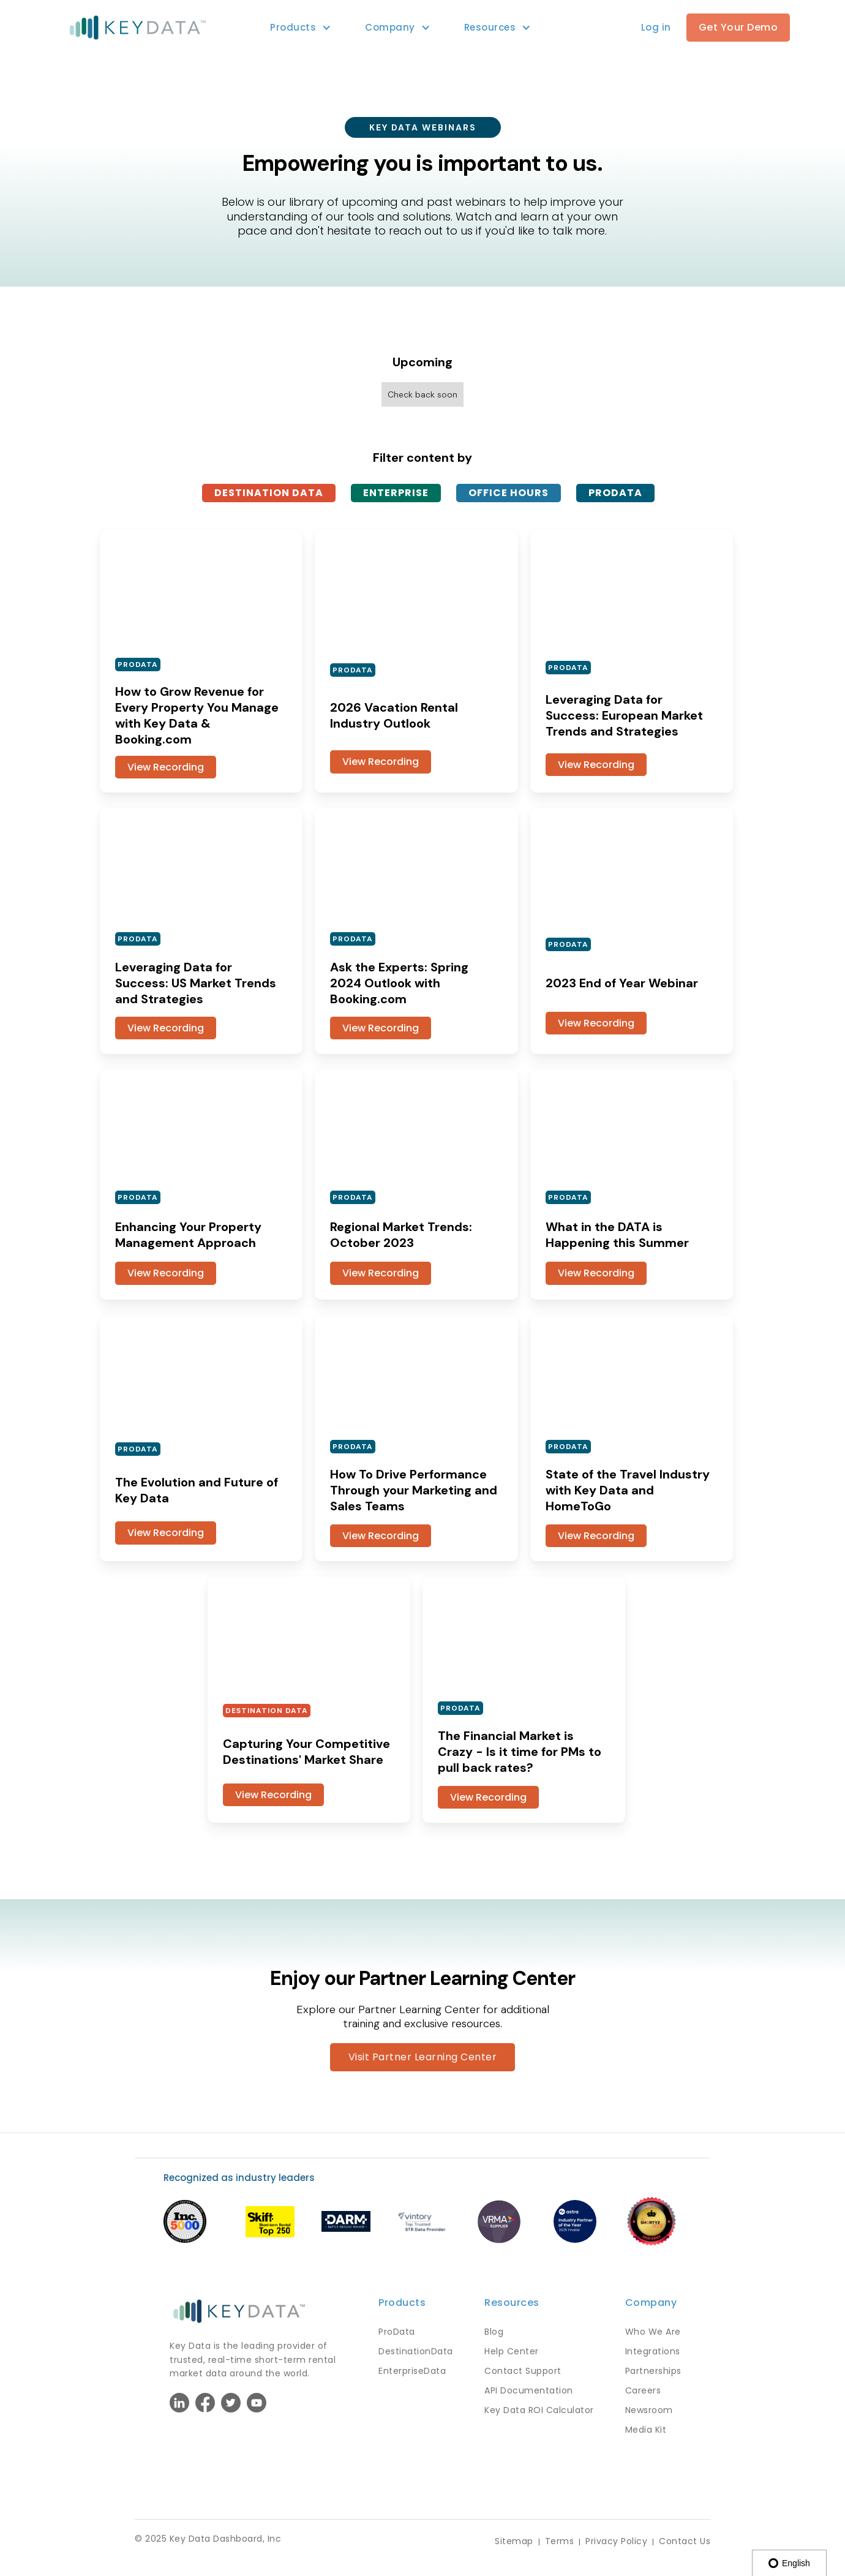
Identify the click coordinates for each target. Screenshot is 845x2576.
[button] (293, 27)
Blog (493, 2332)
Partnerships (653, 2371)
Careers (643, 2390)
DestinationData (415, 2351)
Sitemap (514, 2541)
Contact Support (522, 2371)
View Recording (165, 767)
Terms (559, 2541)
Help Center (511, 2351)
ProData (396, 2332)
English (789, 2563)
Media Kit (646, 2429)
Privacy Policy (616, 2541)
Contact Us (684, 2541)
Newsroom (649, 2410)
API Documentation (528, 2390)
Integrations (652, 2351)
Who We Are (653, 2332)
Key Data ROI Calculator (539, 2410)
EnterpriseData (412, 2371)
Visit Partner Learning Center (422, 2057)
